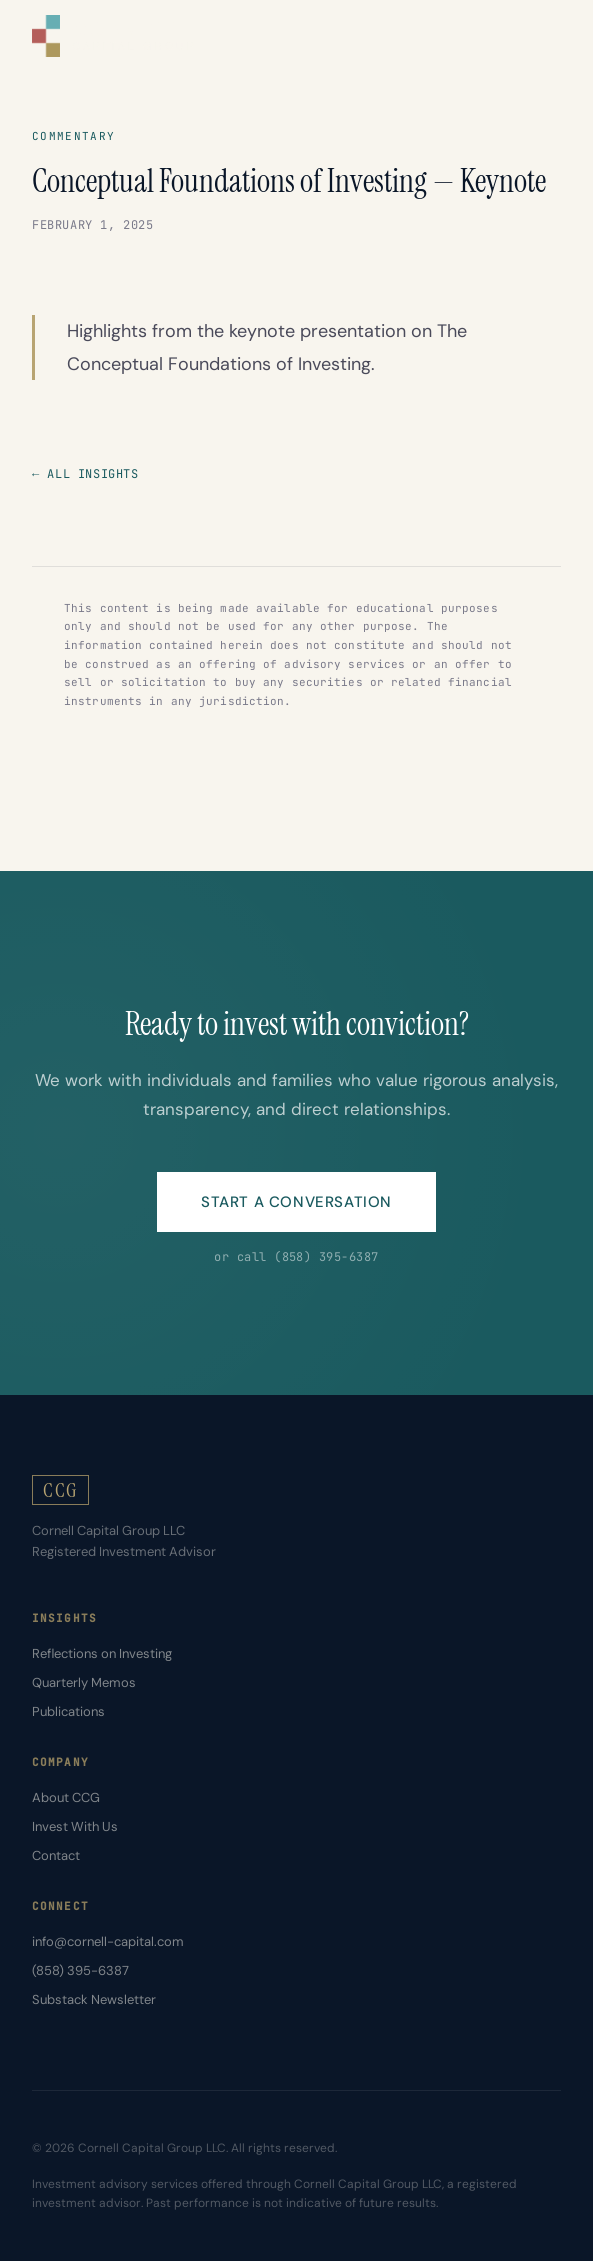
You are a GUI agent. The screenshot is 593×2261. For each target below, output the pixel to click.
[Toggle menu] (545, 36)
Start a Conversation (296, 1202)
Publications (68, 1711)
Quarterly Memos (84, 1682)
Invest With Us (75, 1826)
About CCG (66, 1797)
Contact (56, 1855)
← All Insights (85, 474)
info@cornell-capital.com (108, 1941)
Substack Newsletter (94, 1999)
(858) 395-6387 (80, 1970)
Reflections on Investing (102, 1653)
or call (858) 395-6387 (296, 1257)
